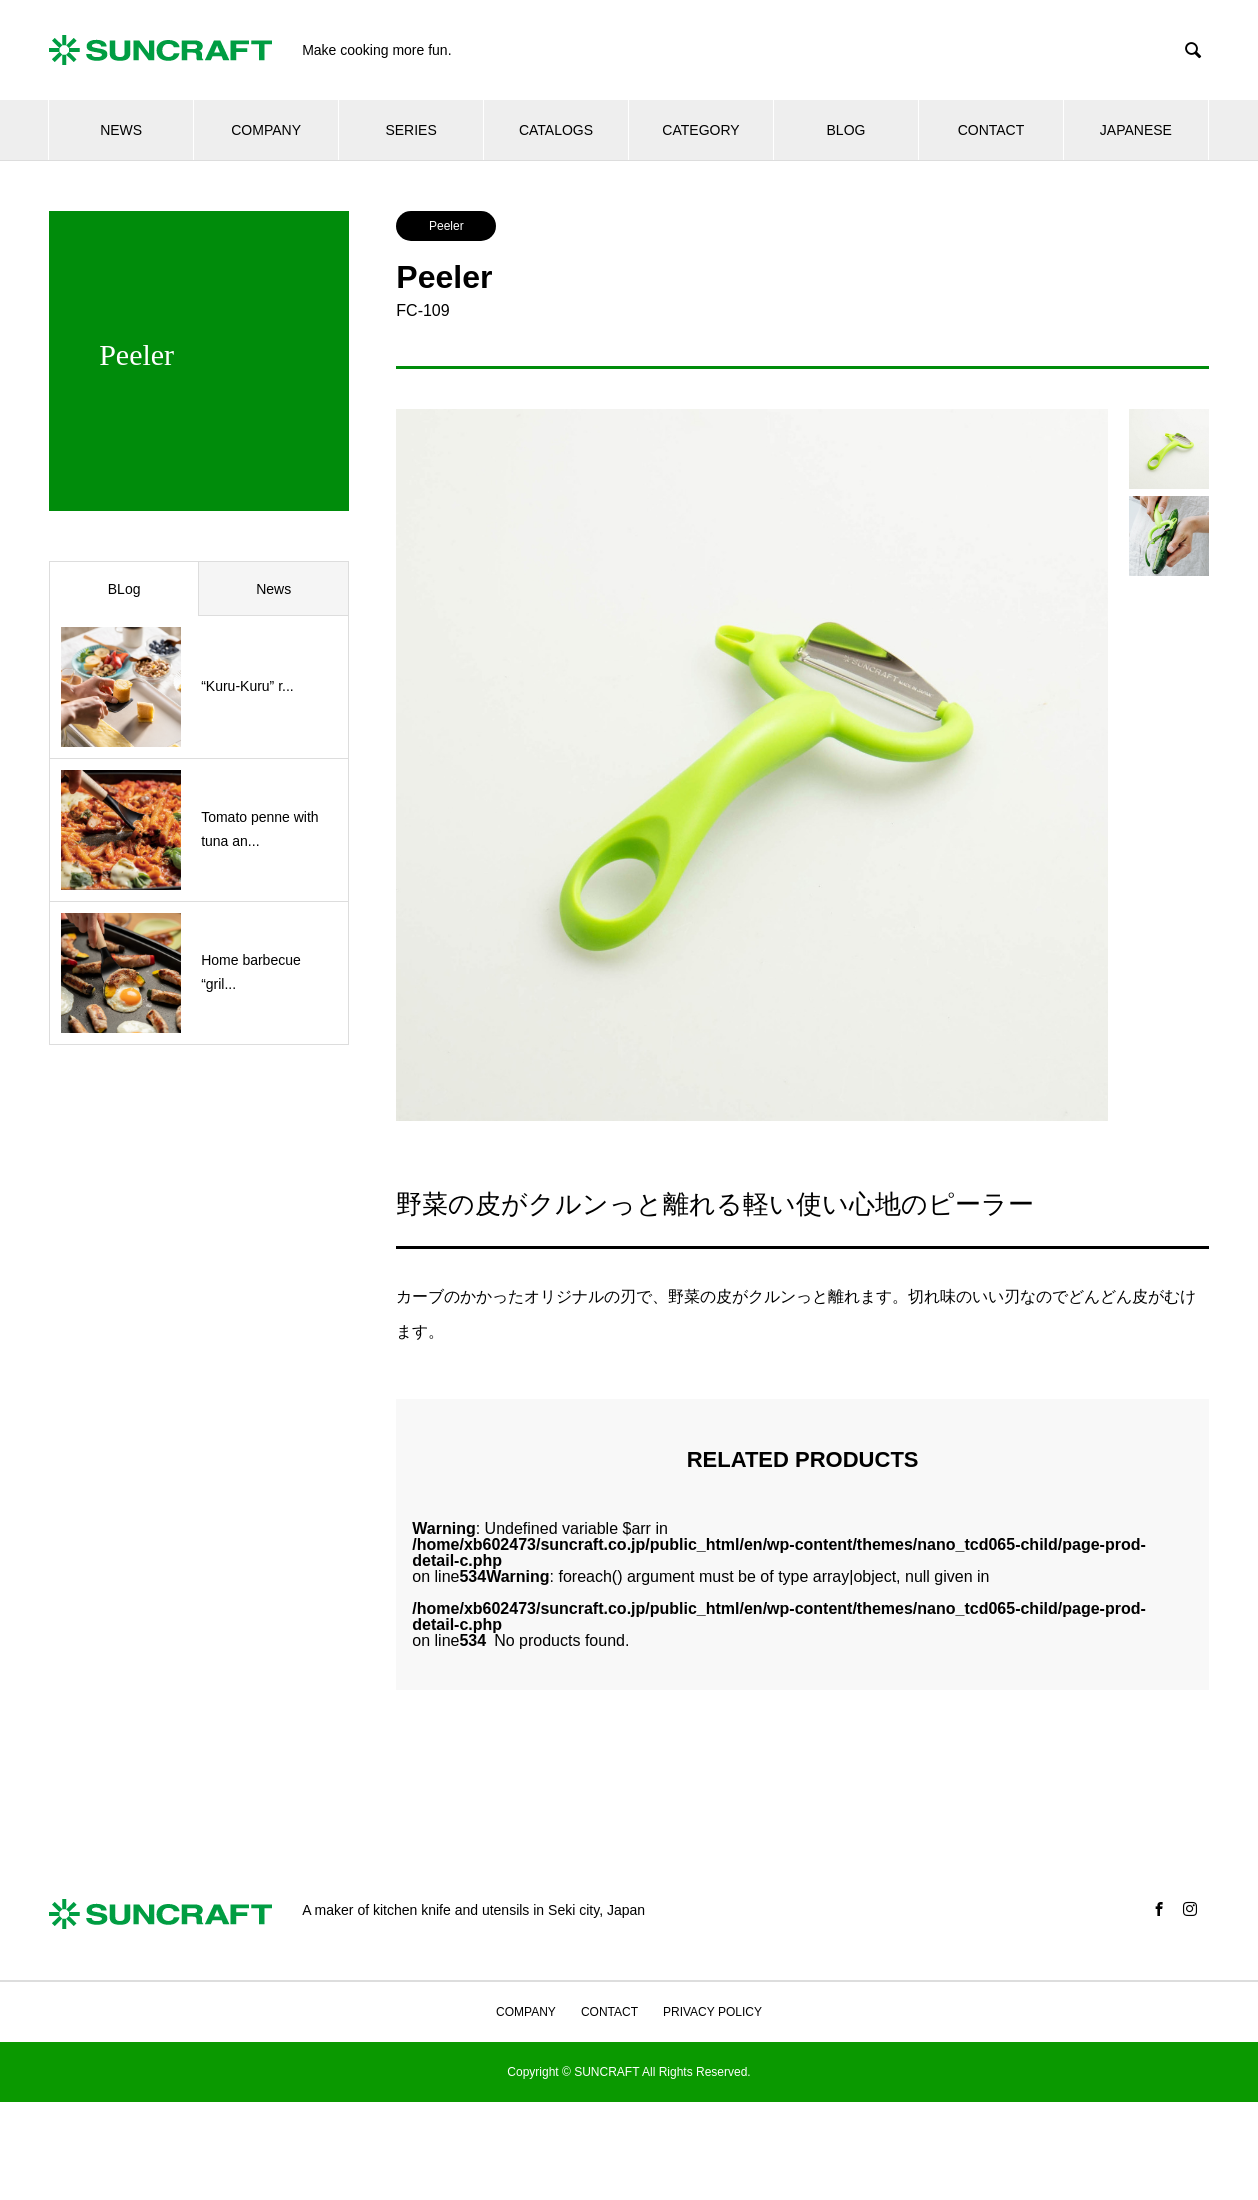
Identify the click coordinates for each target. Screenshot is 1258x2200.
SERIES (410, 130)
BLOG (846, 130)
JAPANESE (1136, 130)
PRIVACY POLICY (712, 2012)
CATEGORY (700, 130)
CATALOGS (556, 130)
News (273, 589)
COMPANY (266, 130)
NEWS (121, 130)
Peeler (446, 226)
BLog (124, 589)
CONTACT (991, 130)
